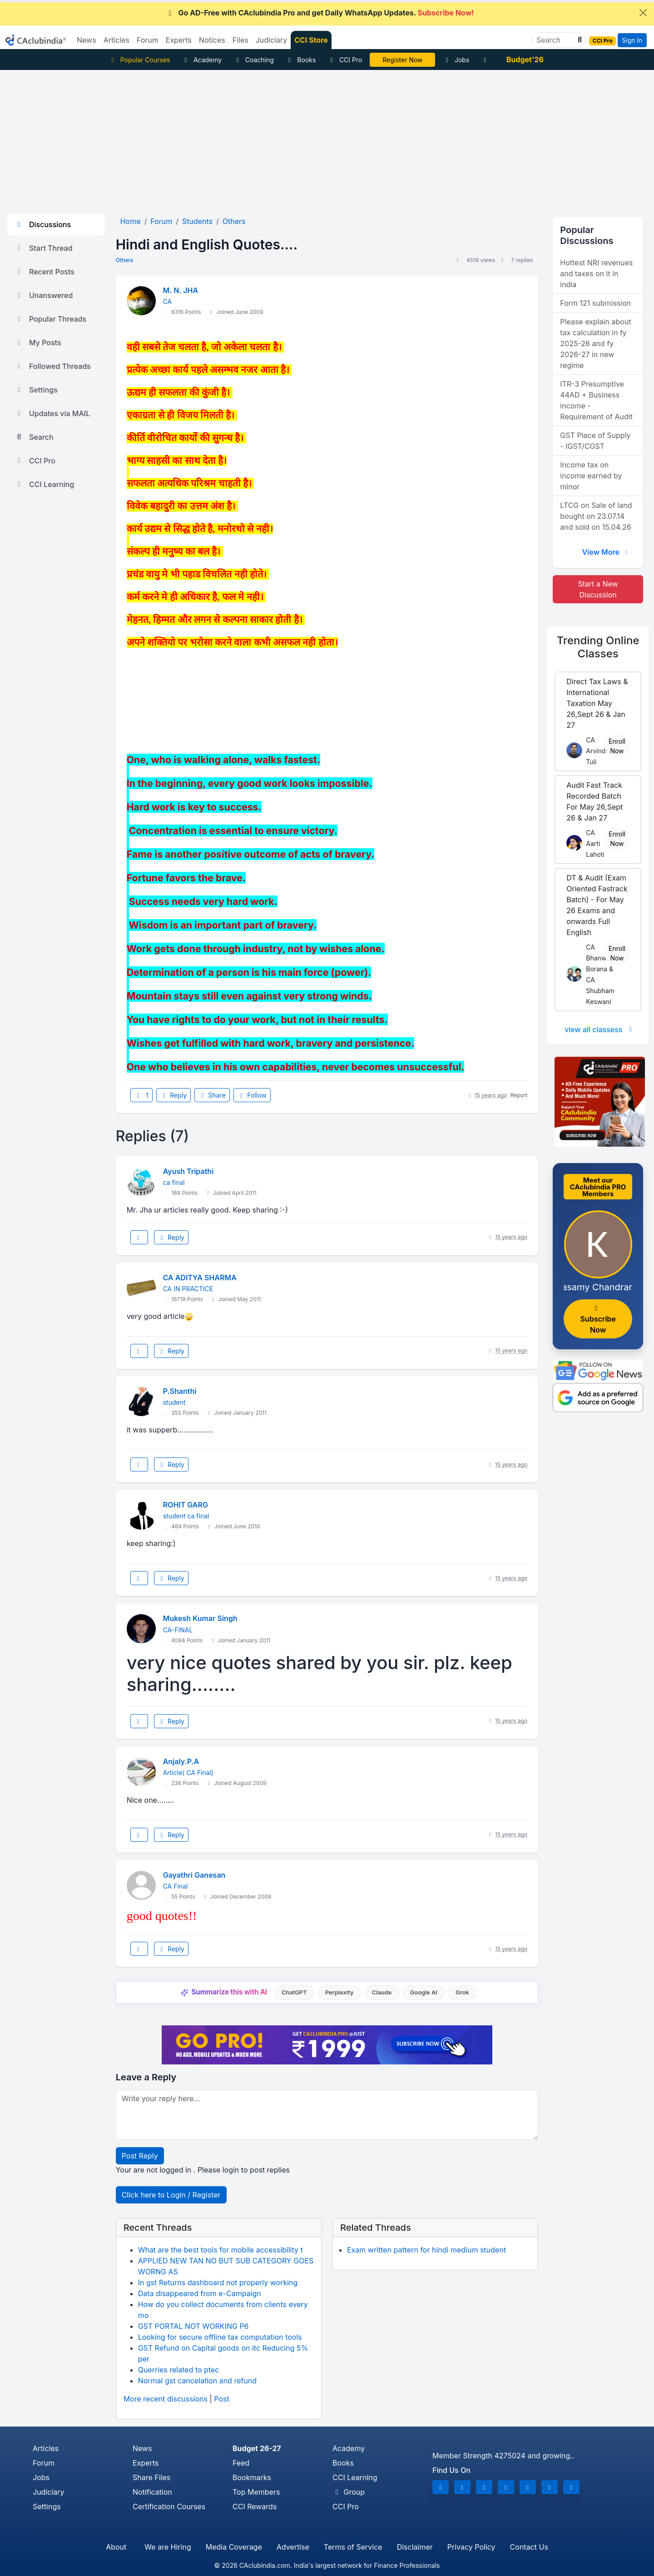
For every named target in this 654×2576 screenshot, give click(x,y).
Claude (382, 1992)
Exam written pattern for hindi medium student (426, 2249)
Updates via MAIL (52, 413)
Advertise (293, 2546)
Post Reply (140, 2155)
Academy (202, 60)
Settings (36, 389)
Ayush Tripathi (188, 1171)
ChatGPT (294, 1992)
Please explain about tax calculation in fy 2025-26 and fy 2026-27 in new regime (595, 343)
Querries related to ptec (178, 2369)
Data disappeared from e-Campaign (199, 2293)
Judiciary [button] (271, 40)
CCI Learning (44, 484)
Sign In (632, 40)
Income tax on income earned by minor (591, 475)
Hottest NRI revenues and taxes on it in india (596, 273)
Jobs (456, 60)
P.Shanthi (180, 1391)
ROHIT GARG (185, 1504)
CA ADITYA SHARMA (200, 1277)
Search (34, 437)
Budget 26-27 (257, 2448)
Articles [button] (116, 40)
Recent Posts (44, 271)
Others (125, 260)
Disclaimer (415, 2546)
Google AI (423, 1992)
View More (606, 552)
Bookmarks (252, 2477)
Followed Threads (53, 366)
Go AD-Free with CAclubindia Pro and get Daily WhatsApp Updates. (320, 12)
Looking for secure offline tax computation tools (220, 2337)
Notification (152, 2491)
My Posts (38, 342)
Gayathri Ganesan (194, 1875)
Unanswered (44, 295)
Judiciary (48, 2491)
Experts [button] (179, 40)
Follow (252, 1095)
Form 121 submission (595, 303)
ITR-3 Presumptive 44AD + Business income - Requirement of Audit (596, 400)
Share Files (151, 2477)
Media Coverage (234, 2546)
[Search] (554, 40)
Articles (46, 2448)
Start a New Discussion (598, 589)
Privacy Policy (471, 2546)
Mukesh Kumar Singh (200, 1618)
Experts (146, 2462)
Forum (43, 2462)
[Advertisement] (327, 138)
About (116, 2546)
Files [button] (240, 40)
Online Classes (598, 647)
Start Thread (44, 248)
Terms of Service (353, 2546)
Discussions (43, 224)
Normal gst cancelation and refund (197, 2380)
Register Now (402, 60)
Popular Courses (139, 60)
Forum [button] (148, 40)
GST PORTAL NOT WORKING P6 (193, 2326)
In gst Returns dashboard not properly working (218, 2282)
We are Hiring (167, 2546)
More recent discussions (166, 2398)
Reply (173, 1095)
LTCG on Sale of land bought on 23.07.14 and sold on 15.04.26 (596, 516)
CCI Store (311, 40)
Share (212, 1095)
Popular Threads (50, 318)
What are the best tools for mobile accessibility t (220, 2249)
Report (519, 1095)
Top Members (256, 2491)
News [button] (86, 40)
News (142, 2448)
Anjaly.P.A (181, 1761)
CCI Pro (344, 60)
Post (221, 2398)
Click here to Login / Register (171, 2194)
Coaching (253, 60)
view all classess (600, 1029)
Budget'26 (525, 59)
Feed (241, 2462)
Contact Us (529, 2546)
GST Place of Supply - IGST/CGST (595, 441)
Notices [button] (212, 40)
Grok (462, 1992)
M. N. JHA (180, 290)
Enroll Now (617, 746)
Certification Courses (169, 2506)
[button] (578, 40)
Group (348, 2491)
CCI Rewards (255, 2506)
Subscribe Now (597, 1319)
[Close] (643, 12)
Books (301, 60)
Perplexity (339, 1992)
